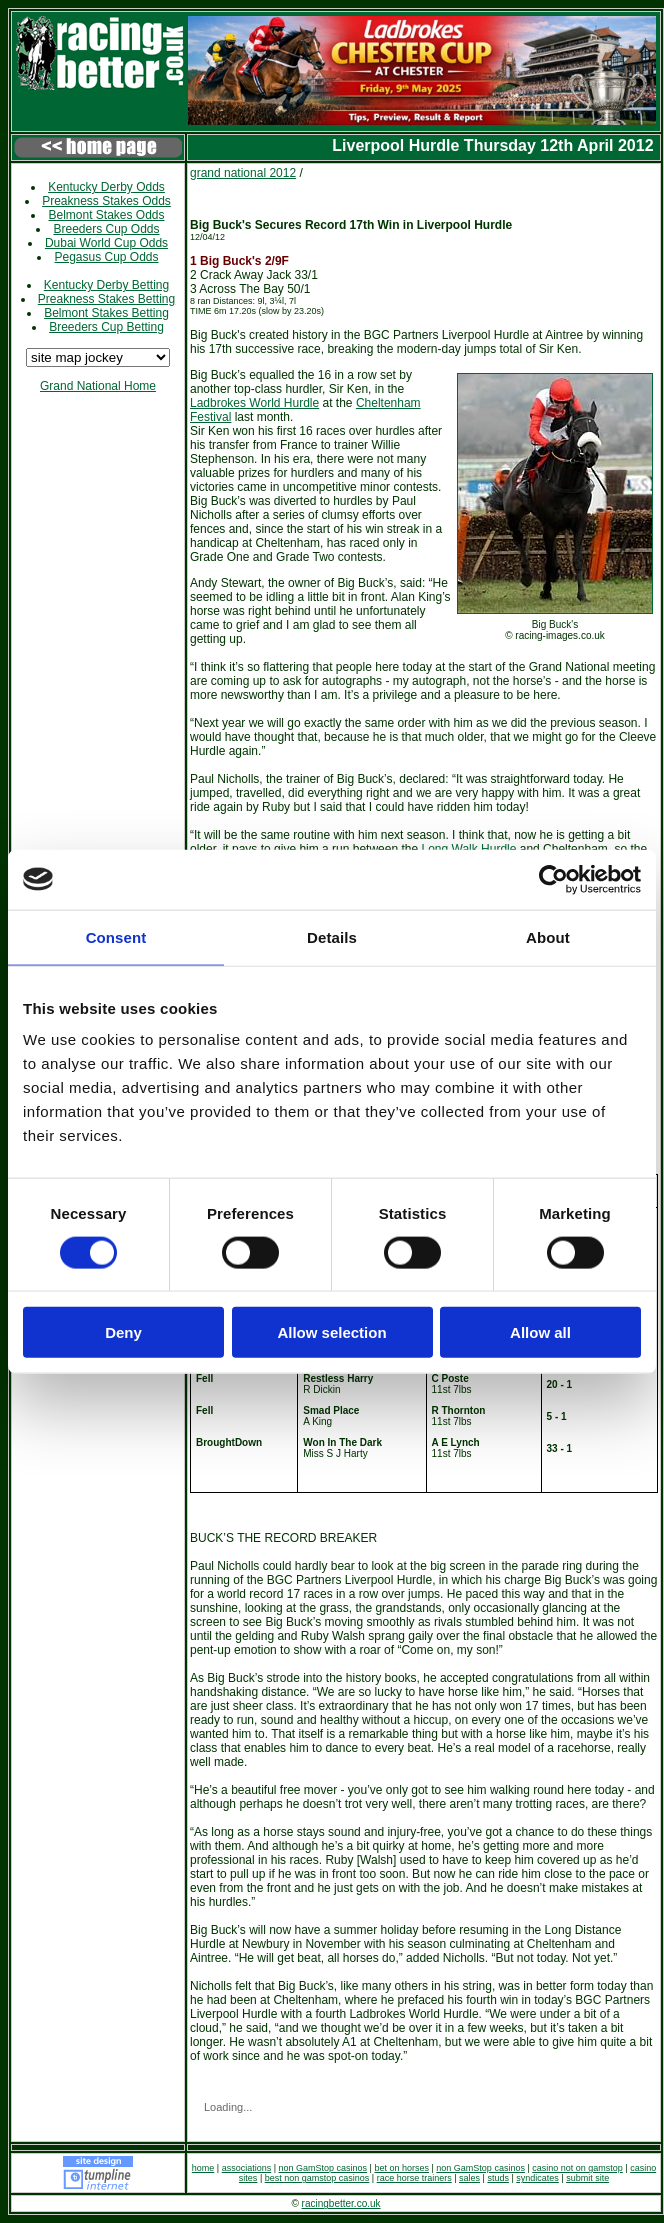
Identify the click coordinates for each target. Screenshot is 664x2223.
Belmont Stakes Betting (106, 313)
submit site (587, 2178)
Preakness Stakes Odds (106, 201)
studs (498, 2178)
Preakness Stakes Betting (106, 299)
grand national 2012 (243, 173)
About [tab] (548, 936)
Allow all (540, 1332)
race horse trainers (414, 2178)
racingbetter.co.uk (341, 2203)
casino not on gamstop (577, 2168)
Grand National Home (98, 386)
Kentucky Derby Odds (106, 187)
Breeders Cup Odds (106, 229)
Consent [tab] (116, 936)
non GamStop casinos (323, 2168)
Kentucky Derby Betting (106, 285)
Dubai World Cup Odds (106, 243)
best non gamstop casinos (317, 2178)
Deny (123, 1332)
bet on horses (401, 2168)
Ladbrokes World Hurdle (254, 403)
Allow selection (331, 1332)
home (203, 2168)
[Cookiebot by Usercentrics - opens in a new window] (553, 879)
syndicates (537, 2178)
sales (469, 2178)
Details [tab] (332, 936)
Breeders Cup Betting (106, 327)
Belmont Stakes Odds (106, 215)
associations (247, 2168)
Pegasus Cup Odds (106, 257)
